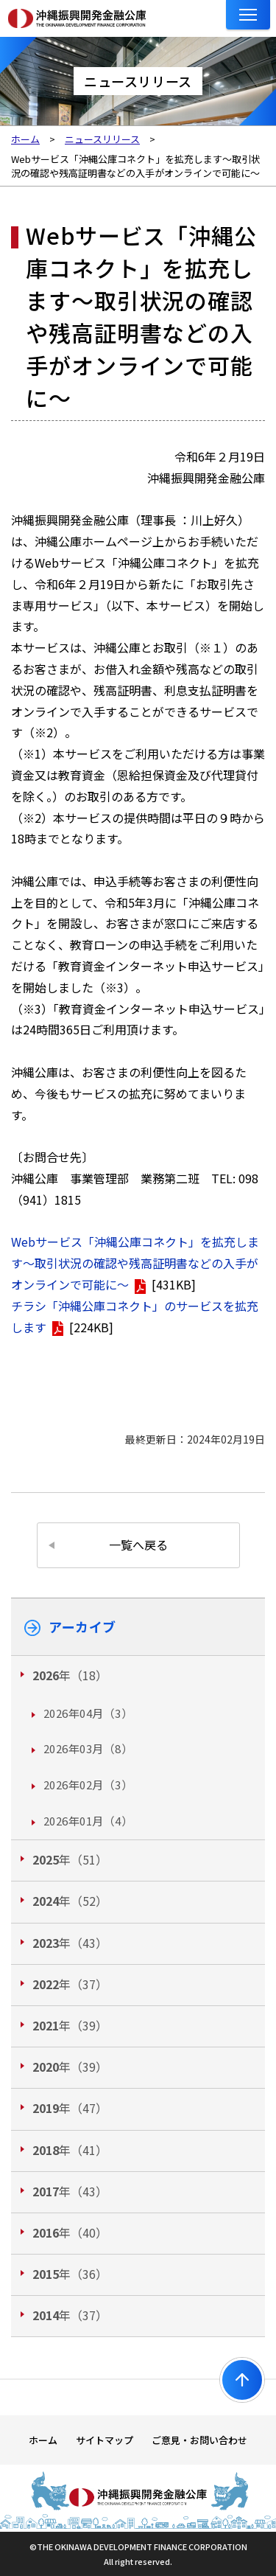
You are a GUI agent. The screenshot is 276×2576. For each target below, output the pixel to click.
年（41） (69, 2150)
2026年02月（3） (87, 1784)
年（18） (69, 1675)
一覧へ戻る (138, 1544)
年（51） (69, 1859)
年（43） (69, 1943)
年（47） (69, 2108)
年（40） (69, 2232)
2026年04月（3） (87, 1713)
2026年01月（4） (87, 1820)
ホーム (43, 2440)
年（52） (69, 1901)
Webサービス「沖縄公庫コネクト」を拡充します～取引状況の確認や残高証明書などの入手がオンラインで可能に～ (135, 1263)
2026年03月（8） (87, 1748)
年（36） (69, 2274)
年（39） (69, 2025)
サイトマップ (104, 2440)
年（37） (69, 1984)
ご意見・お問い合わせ (199, 2440)
